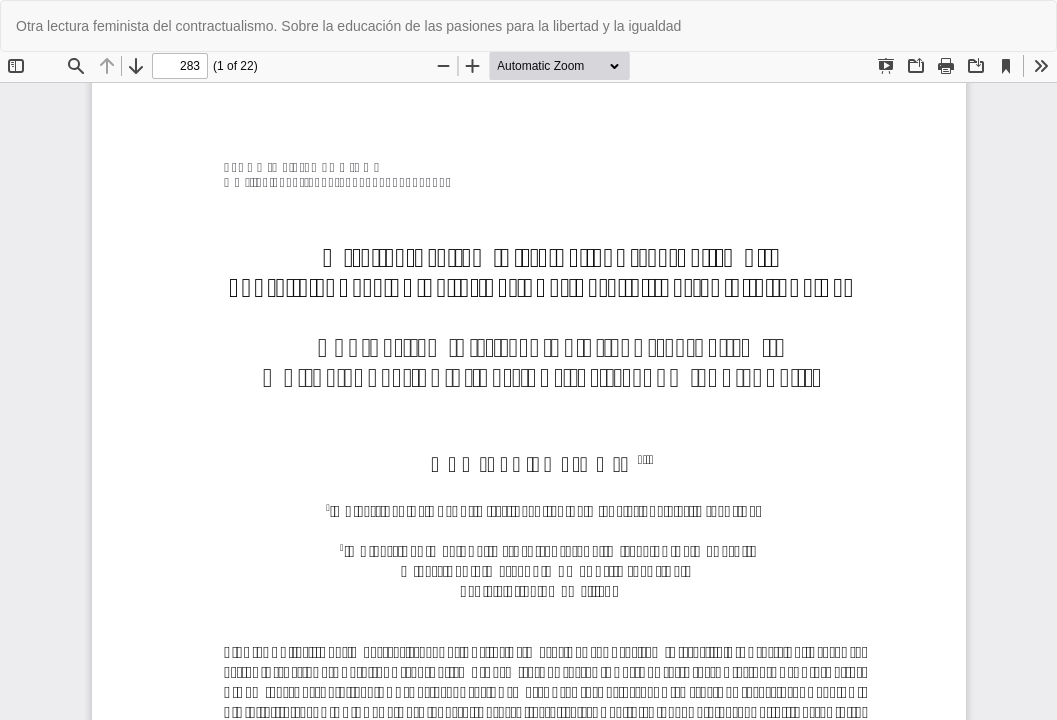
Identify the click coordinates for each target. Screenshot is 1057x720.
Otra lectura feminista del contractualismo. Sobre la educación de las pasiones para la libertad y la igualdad (348, 26)
